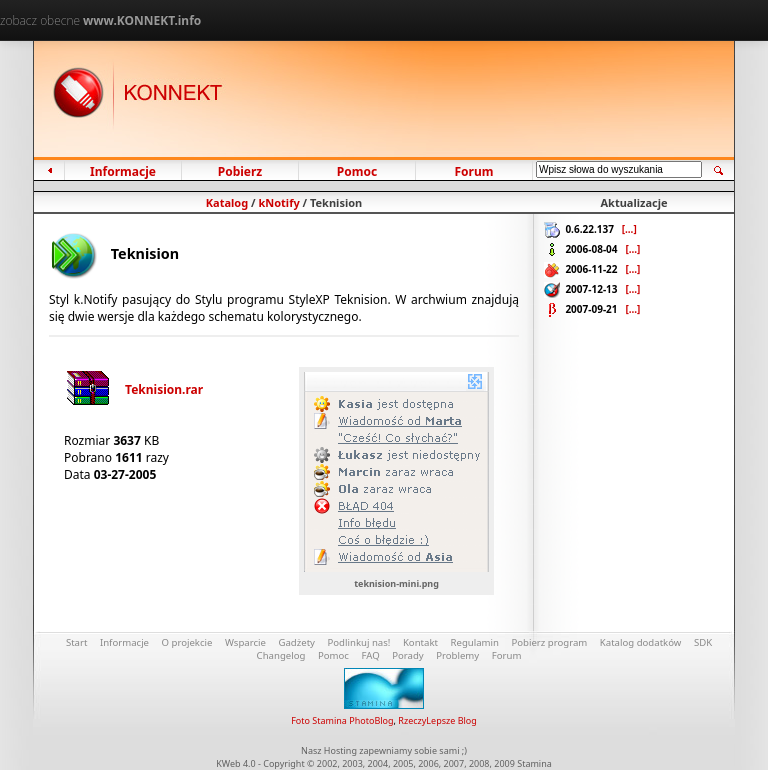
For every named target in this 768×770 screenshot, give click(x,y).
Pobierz (239, 171)
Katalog (227, 202)
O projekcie (187, 642)
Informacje (123, 171)
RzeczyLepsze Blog (437, 720)
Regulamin (475, 642)
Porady (408, 655)
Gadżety (296, 642)
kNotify (278, 202)
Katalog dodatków (641, 642)
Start (77, 642)
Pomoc (357, 171)
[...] (629, 229)
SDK (703, 642)
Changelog (281, 655)
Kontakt (420, 642)
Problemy (457, 655)
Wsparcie (245, 642)
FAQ (370, 655)
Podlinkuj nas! (359, 642)
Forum (473, 171)
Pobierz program (549, 642)
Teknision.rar (133, 389)
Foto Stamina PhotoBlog (342, 720)
